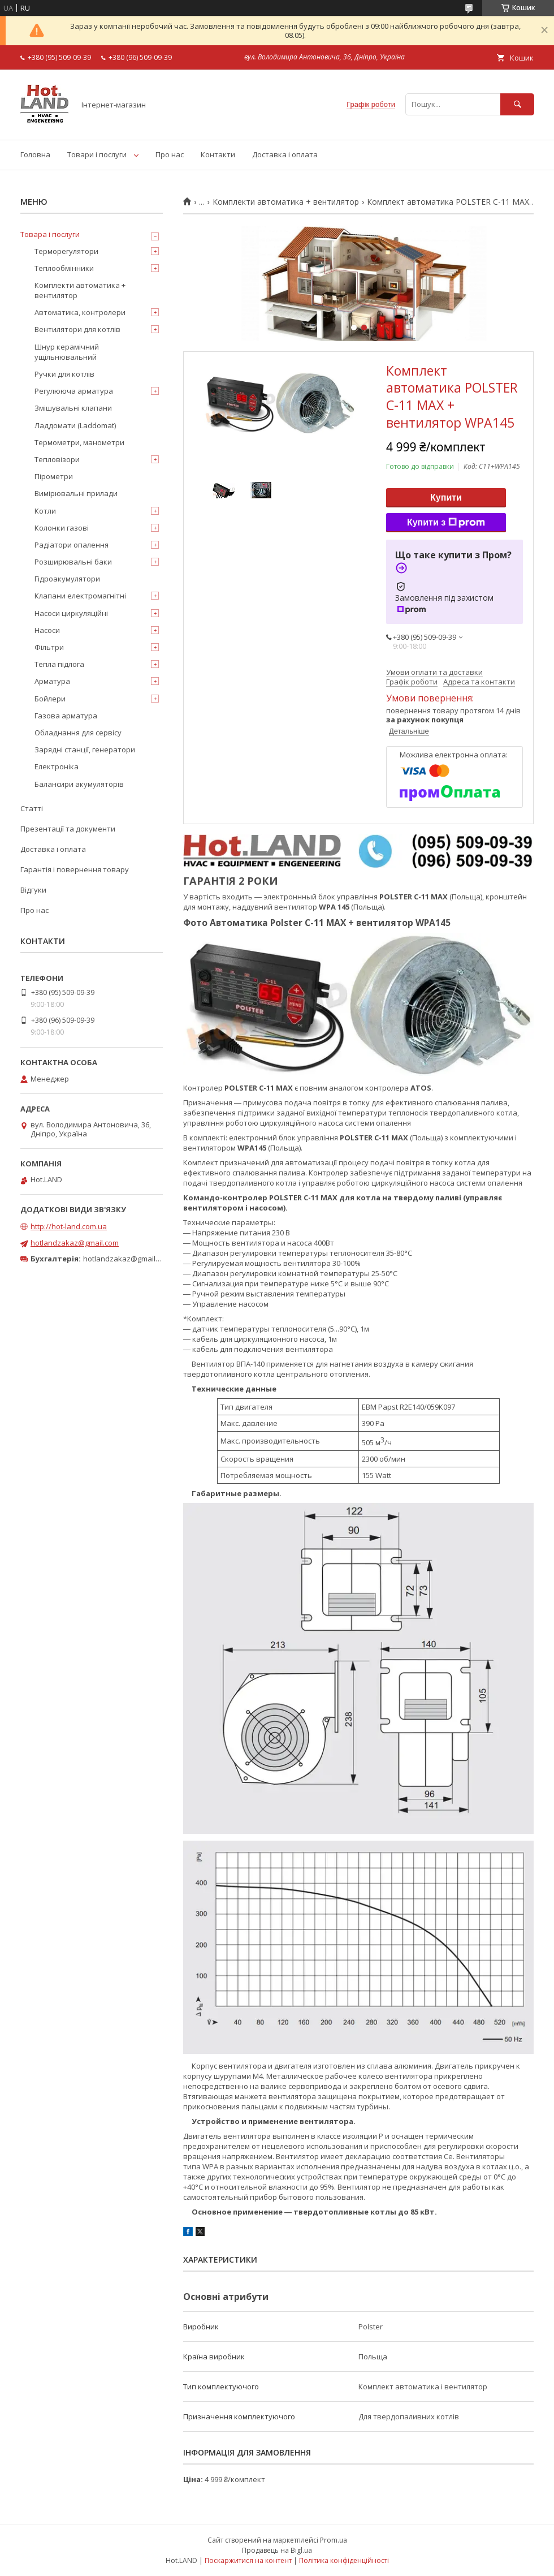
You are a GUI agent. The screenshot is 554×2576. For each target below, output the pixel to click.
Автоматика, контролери (79, 312)
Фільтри (49, 647)
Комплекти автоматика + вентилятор (286, 201)
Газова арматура (65, 715)
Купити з (446, 523)
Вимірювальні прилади (76, 493)
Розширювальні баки (73, 562)
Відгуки (33, 890)
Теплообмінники (64, 268)
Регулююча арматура (73, 391)
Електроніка (56, 766)
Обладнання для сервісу (78, 732)
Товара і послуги (50, 234)
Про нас (169, 154)
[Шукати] (517, 104)
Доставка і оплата (285, 154)
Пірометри (53, 476)
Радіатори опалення (71, 545)
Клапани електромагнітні (80, 596)
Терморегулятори (66, 251)
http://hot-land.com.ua (69, 1226)
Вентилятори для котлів (77, 329)
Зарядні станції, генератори (84, 749)
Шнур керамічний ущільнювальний (66, 352)
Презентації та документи (67, 829)
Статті (31, 808)
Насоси (47, 630)
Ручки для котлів (64, 374)
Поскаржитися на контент (248, 2560)
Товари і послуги (97, 154)
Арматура (52, 681)
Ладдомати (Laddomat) (75, 425)
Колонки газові (61, 528)
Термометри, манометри (79, 442)
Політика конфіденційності (344, 2560)
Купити (446, 497)
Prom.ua (333, 2540)
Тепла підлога (59, 664)
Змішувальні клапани (73, 408)
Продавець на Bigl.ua (277, 2550)
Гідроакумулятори (67, 579)
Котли (45, 511)
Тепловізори (57, 459)
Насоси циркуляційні (71, 613)
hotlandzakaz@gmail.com (75, 1242)
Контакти (218, 154)
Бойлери (50, 698)
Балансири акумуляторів (79, 784)
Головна (35, 154)
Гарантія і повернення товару (74, 869)
